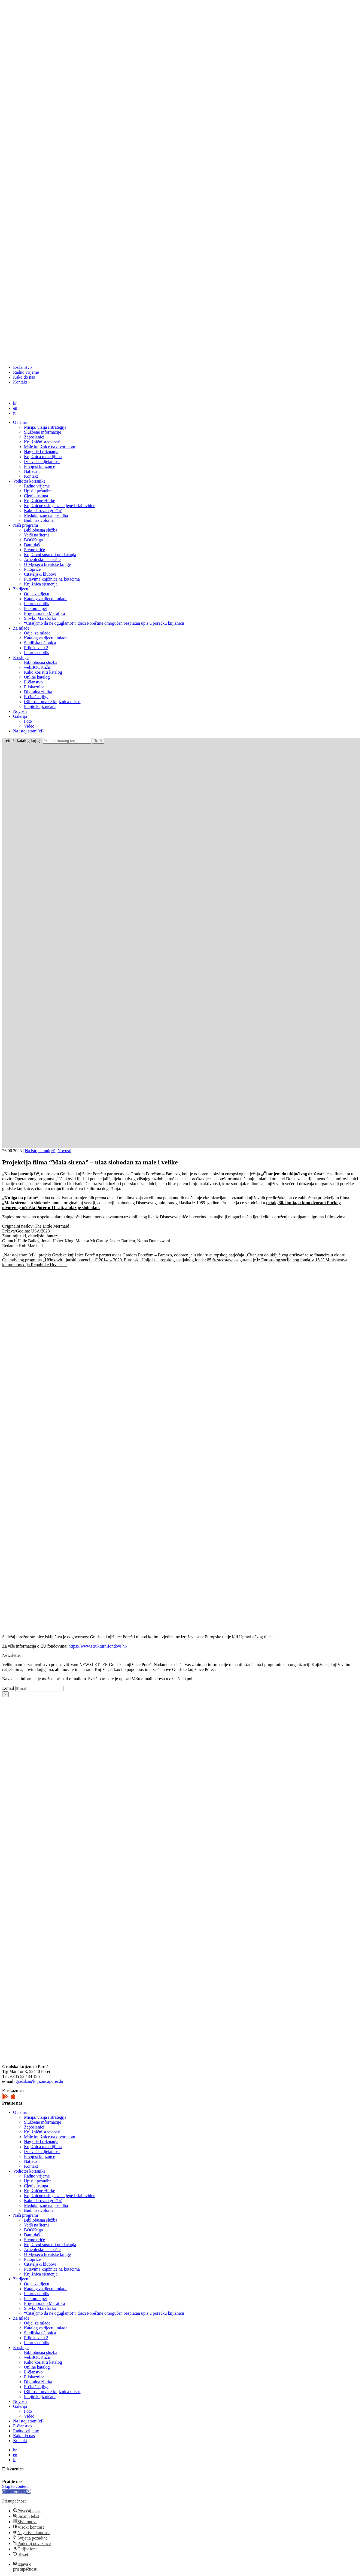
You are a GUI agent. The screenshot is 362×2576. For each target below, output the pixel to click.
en (15, 408)
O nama (20, 422)
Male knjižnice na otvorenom (49, 446)
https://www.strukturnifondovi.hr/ (97, 1646)
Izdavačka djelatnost (42, 461)
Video (29, 726)
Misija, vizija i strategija (45, 427)
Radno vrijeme (26, 372)
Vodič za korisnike (29, 481)
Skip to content (15, 2486)
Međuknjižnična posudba (46, 515)
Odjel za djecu (36, 593)
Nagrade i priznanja (41, 451)
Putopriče (32, 569)
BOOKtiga (33, 540)
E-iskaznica (34, 687)
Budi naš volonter (39, 520)
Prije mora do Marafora (44, 613)
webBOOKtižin (37, 667)
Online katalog (37, 677)
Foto (28, 721)
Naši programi (25, 525)
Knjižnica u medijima (43, 456)
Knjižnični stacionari (42, 442)
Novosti (20, 711)
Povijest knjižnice (39, 466)
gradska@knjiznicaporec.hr (39, 2081)
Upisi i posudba (37, 491)
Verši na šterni (36, 535)
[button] (16, 2491)
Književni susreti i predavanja (50, 554)
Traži (98, 741)
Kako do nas (24, 377)
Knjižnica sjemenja (40, 584)
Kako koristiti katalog (43, 672)
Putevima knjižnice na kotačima (52, 579)
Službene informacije (42, 432)
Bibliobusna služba (40, 530)
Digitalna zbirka (38, 691)
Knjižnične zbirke (39, 500)
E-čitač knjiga (36, 696)
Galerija (20, 716)
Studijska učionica (40, 642)
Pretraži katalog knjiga (22, 740)
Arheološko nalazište (42, 559)
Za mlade (21, 628)
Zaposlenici (34, 437)
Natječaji (32, 471)
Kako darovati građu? (43, 510)
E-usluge (21, 657)
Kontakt (20, 382)
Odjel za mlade (37, 633)
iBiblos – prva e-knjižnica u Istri (52, 701)
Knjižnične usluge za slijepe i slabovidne (59, 505)
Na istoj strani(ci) (28, 731)
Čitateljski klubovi (40, 574)
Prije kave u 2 (36, 647)
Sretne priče (34, 549)
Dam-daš (32, 544)
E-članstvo (22, 367)
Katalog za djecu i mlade (45, 598)
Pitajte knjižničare (40, 706)
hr (15, 403)
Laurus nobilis (36, 603)
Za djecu (20, 589)
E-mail (8, 1688)
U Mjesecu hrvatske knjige (47, 564)
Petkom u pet (35, 608)
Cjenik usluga (36, 495)
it (14, 413)
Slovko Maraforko (40, 618)
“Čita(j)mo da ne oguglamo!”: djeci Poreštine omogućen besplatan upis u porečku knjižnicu (104, 623)
